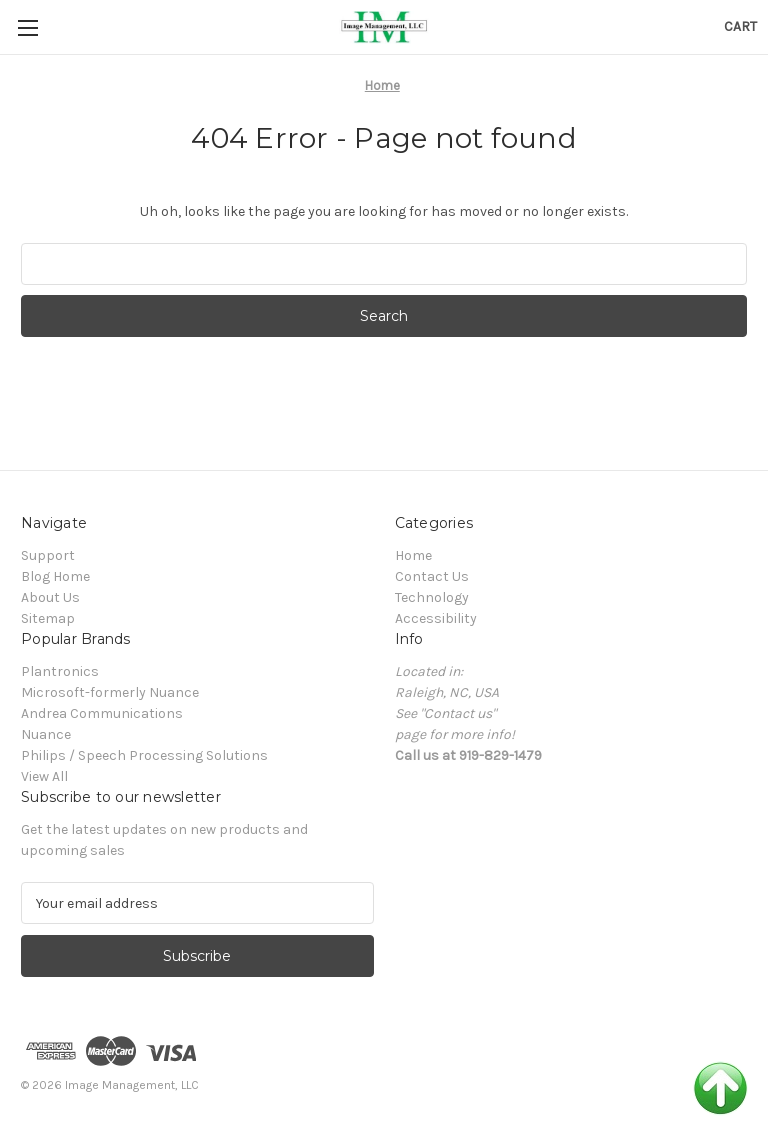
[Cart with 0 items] (740, 26)
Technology (432, 597)
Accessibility (436, 618)
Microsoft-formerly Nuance (110, 692)
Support (48, 555)
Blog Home (55, 576)
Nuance (46, 734)
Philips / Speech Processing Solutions (144, 755)
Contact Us (432, 576)
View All (44, 776)
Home (413, 555)
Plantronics (60, 671)
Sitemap (48, 618)
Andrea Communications (102, 713)
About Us (50, 597)
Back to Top (720, 1088)
